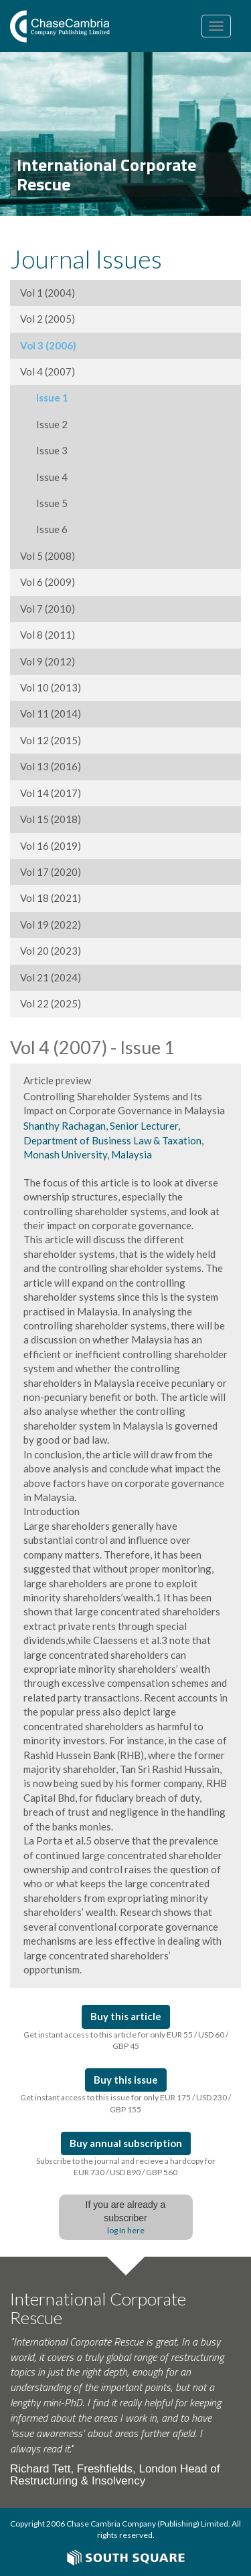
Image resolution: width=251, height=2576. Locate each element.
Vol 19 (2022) (50, 925)
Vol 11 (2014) (50, 713)
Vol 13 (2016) (50, 766)
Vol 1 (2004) (47, 293)
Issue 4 (44, 477)
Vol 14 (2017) (50, 793)
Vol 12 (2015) (50, 740)
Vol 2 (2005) (47, 319)
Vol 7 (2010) (47, 609)
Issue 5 (44, 503)
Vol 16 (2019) (50, 846)
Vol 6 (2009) (47, 582)
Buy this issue (126, 2080)
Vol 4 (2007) (47, 371)
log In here (126, 2230)
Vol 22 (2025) (50, 1003)
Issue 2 (44, 424)
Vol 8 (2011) (47, 635)
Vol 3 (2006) (48, 345)
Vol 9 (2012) (47, 661)
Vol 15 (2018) (50, 819)
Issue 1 (44, 397)
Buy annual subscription (126, 2143)
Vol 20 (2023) (50, 951)
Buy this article (125, 2016)
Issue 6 (44, 529)
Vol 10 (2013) (50, 687)
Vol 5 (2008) (47, 556)
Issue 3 (44, 450)
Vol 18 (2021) (50, 898)
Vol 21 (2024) (50, 977)
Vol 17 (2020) (50, 872)
